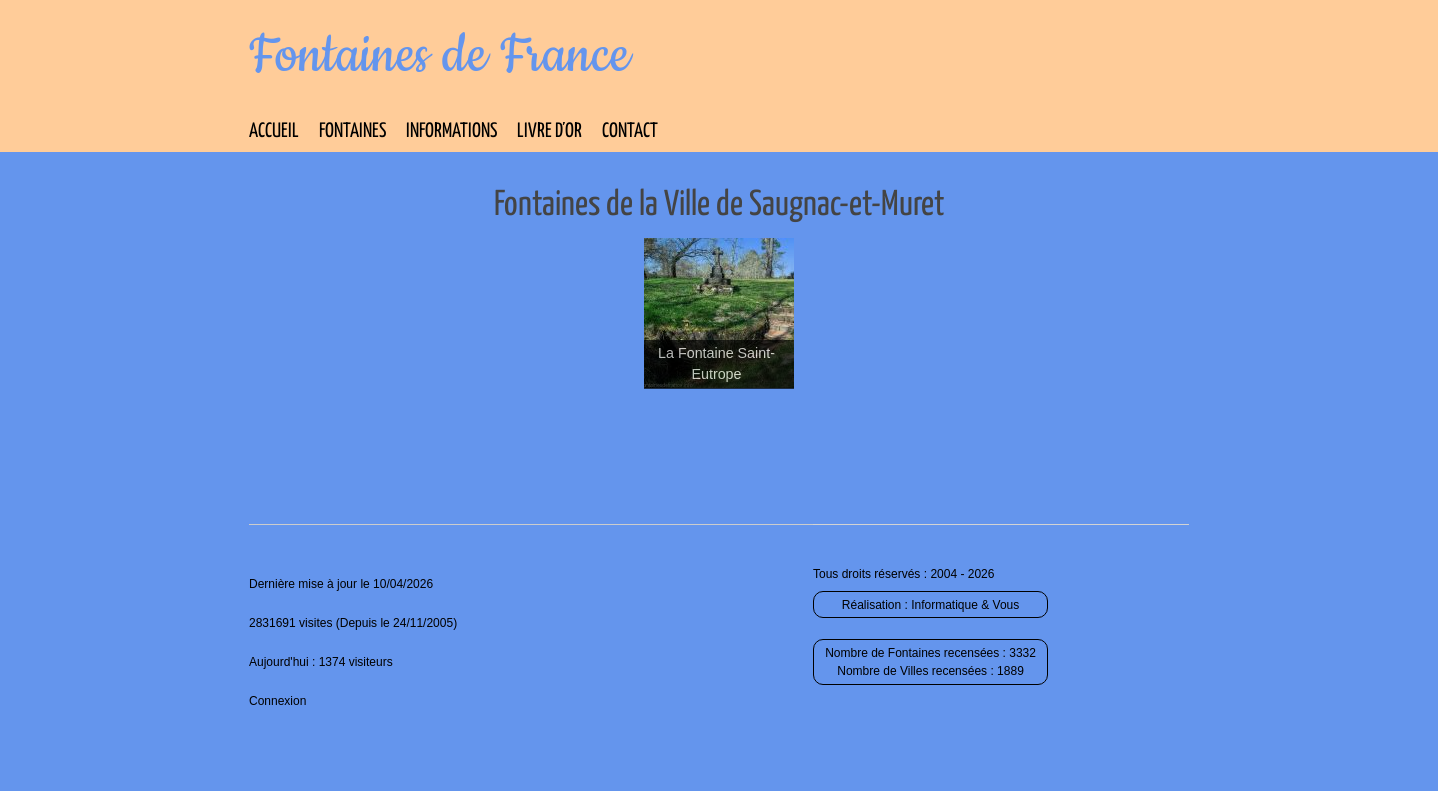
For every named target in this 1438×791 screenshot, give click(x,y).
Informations (451, 131)
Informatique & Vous (965, 605)
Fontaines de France (439, 56)
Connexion (277, 701)
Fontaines (352, 131)
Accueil (274, 131)
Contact (630, 131)
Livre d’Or (549, 131)
